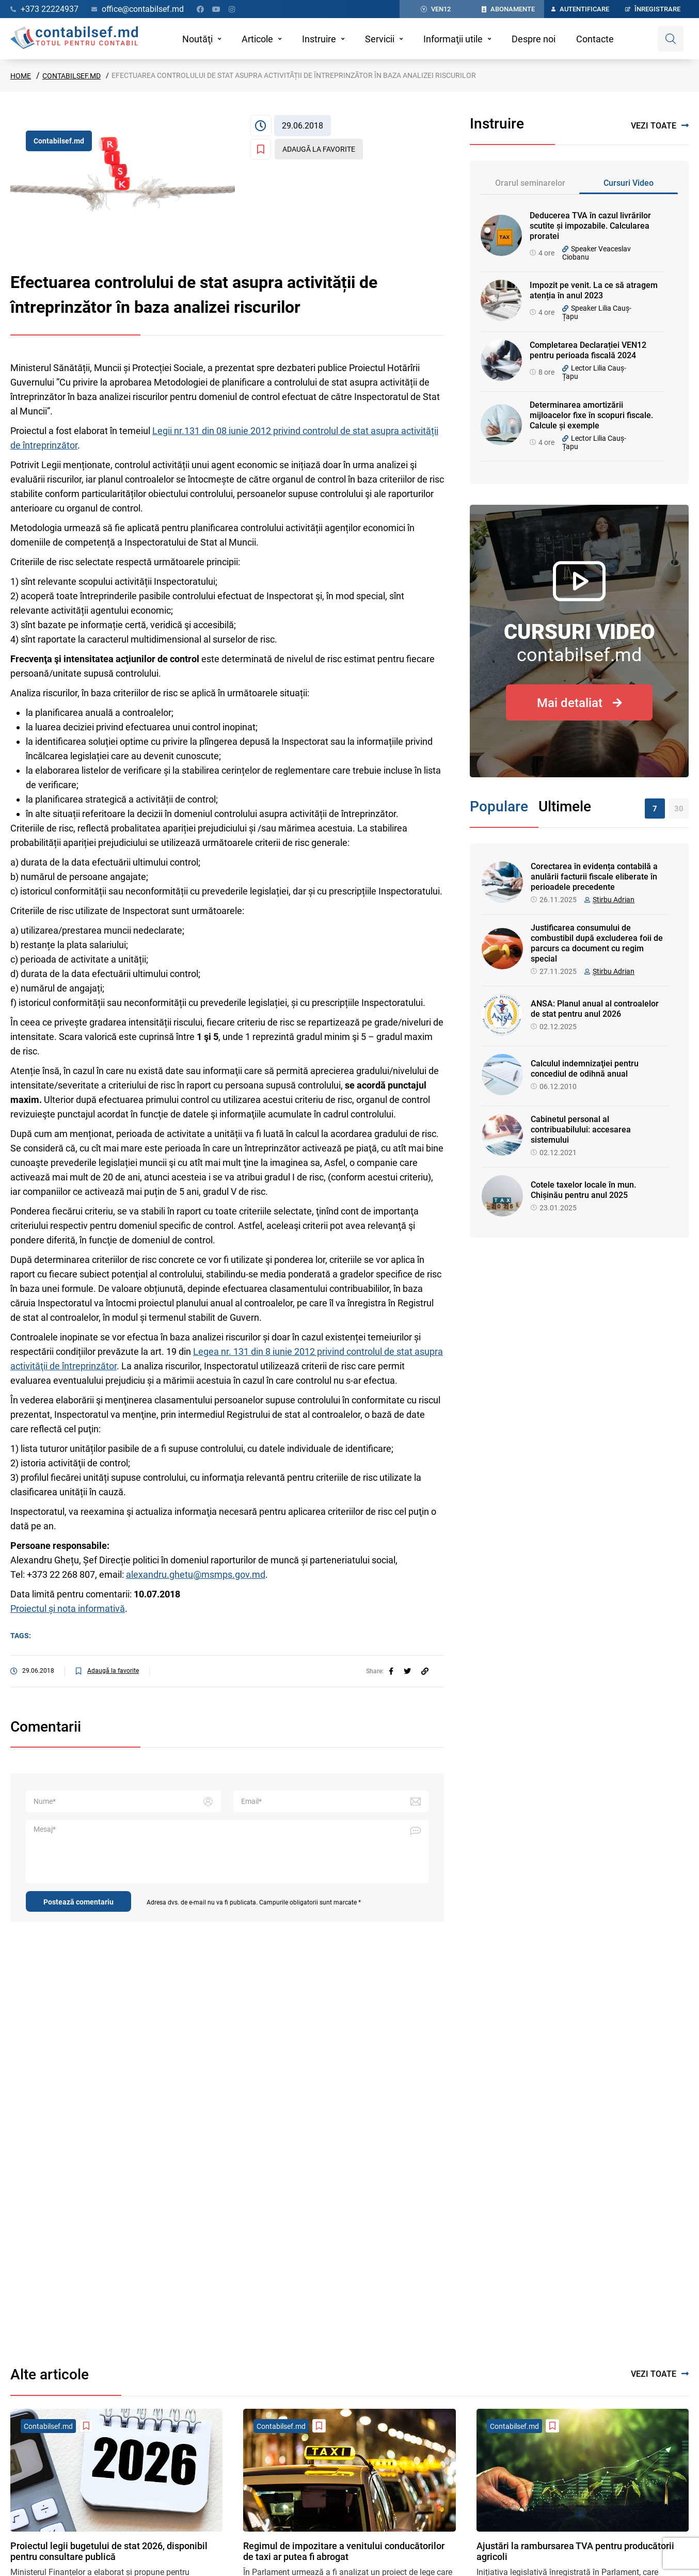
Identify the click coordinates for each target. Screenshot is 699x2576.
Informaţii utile (453, 39)
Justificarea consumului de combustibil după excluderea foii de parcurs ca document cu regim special (597, 943)
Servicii (379, 39)
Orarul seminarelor (530, 183)
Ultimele (564, 806)
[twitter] (407, 1671)
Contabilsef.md (71, 76)
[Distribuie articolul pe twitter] (407, 1671)
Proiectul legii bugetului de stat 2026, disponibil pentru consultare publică (109, 2551)
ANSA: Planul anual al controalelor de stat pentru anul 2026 (595, 1009)
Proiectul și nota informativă (67, 1608)
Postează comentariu (78, 1902)
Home (20, 76)
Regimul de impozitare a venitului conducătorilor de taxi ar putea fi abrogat (343, 2551)
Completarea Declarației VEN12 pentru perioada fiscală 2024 (588, 350)
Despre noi (533, 39)
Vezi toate (660, 126)
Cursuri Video (628, 183)
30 (679, 808)
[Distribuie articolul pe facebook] (391, 1671)
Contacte (595, 39)
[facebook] (391, 1671)
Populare (499, 806)
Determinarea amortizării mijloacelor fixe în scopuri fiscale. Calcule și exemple (591, 415)
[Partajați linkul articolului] (425, 1671)
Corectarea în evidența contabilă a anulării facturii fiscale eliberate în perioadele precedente (594, 876)
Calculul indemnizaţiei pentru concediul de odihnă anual (585, 1069)
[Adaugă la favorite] (306, 149)
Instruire (319, 39)
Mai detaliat (579, 703)
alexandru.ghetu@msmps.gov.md (195, 1574)
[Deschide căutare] (671, 39)
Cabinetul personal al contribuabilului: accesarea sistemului (581, 1129)
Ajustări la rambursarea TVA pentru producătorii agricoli (575, 2551)
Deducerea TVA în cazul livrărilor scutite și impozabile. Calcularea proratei (590, 226)
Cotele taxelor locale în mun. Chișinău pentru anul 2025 (583, 1190)
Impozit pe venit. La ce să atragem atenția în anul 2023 (594, 290)
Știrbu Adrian (613, 899)
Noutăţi (197, 39)
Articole (257, 39)
